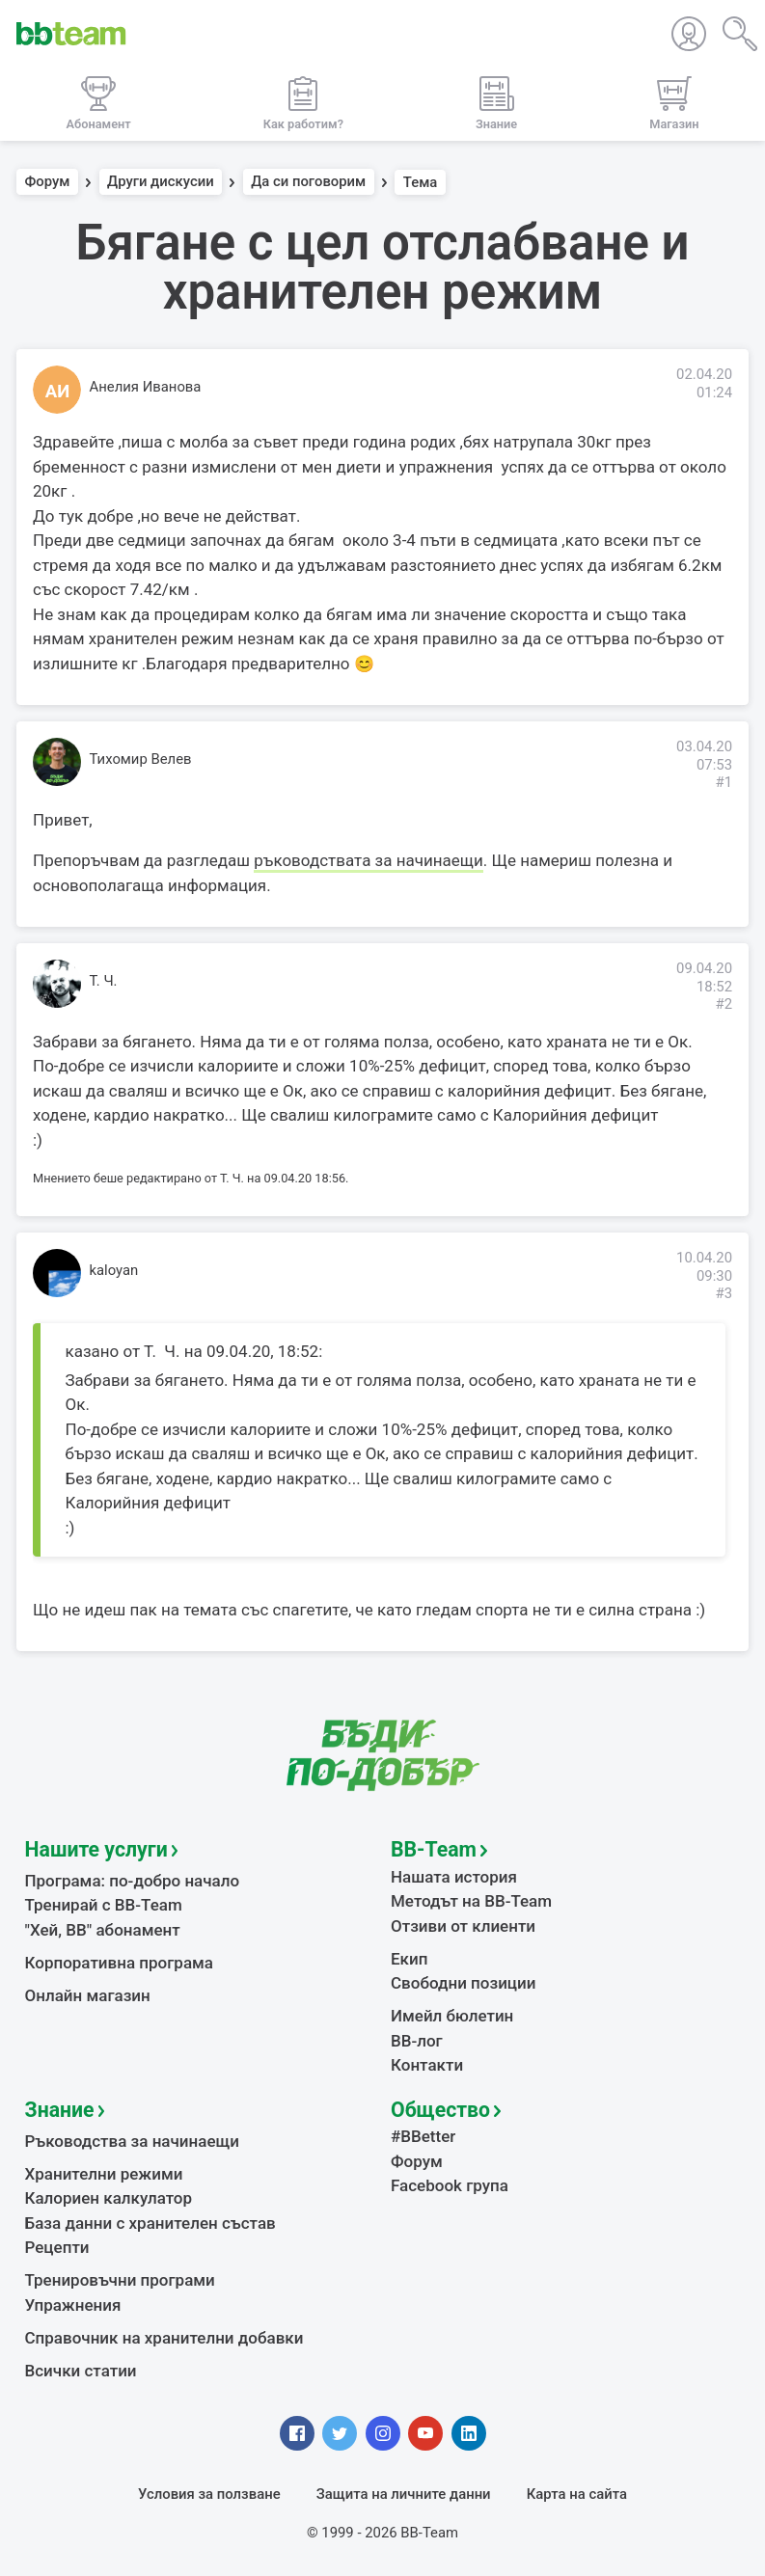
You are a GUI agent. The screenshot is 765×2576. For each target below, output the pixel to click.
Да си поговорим (308, 182)
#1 (723, 782)
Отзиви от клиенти (463, 1926)
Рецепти (57, 2247)
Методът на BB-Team (471, 1901)
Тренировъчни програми (120, 2280)
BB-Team (434, 1849)
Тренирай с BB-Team (103, 1904)
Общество (440, 2110)
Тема (420, 182)
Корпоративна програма (119, 1962)
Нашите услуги (96, 1849)
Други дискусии (160, 182)
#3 (723, 1293)
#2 (723, 1004)
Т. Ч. (104, 981)
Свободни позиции (463, 1983)
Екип (409, 1958)
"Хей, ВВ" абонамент (102, 1929)
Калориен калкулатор (109, 2198)
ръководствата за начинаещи (368, 860)
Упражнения (73, 2305)
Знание (60, 2110)
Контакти (427, 2064)
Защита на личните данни (403, 2494)
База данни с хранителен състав (150, 2223)
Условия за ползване (209, 2494)
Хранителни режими (104, 2173)
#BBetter (423, 2136)
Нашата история (454, 1876)
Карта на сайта (577, 2494)
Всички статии (81, 2370)
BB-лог (417, 2040)
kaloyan (114, 1270)
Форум (47, 182)
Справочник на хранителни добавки (164, 2337)
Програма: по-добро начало (132, 1880)
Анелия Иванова (146, 386)
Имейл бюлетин (452, 2015)
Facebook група (449, 2185)
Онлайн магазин (87, 1995)
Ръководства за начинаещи (132, 2141)
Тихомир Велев (141, 759)
